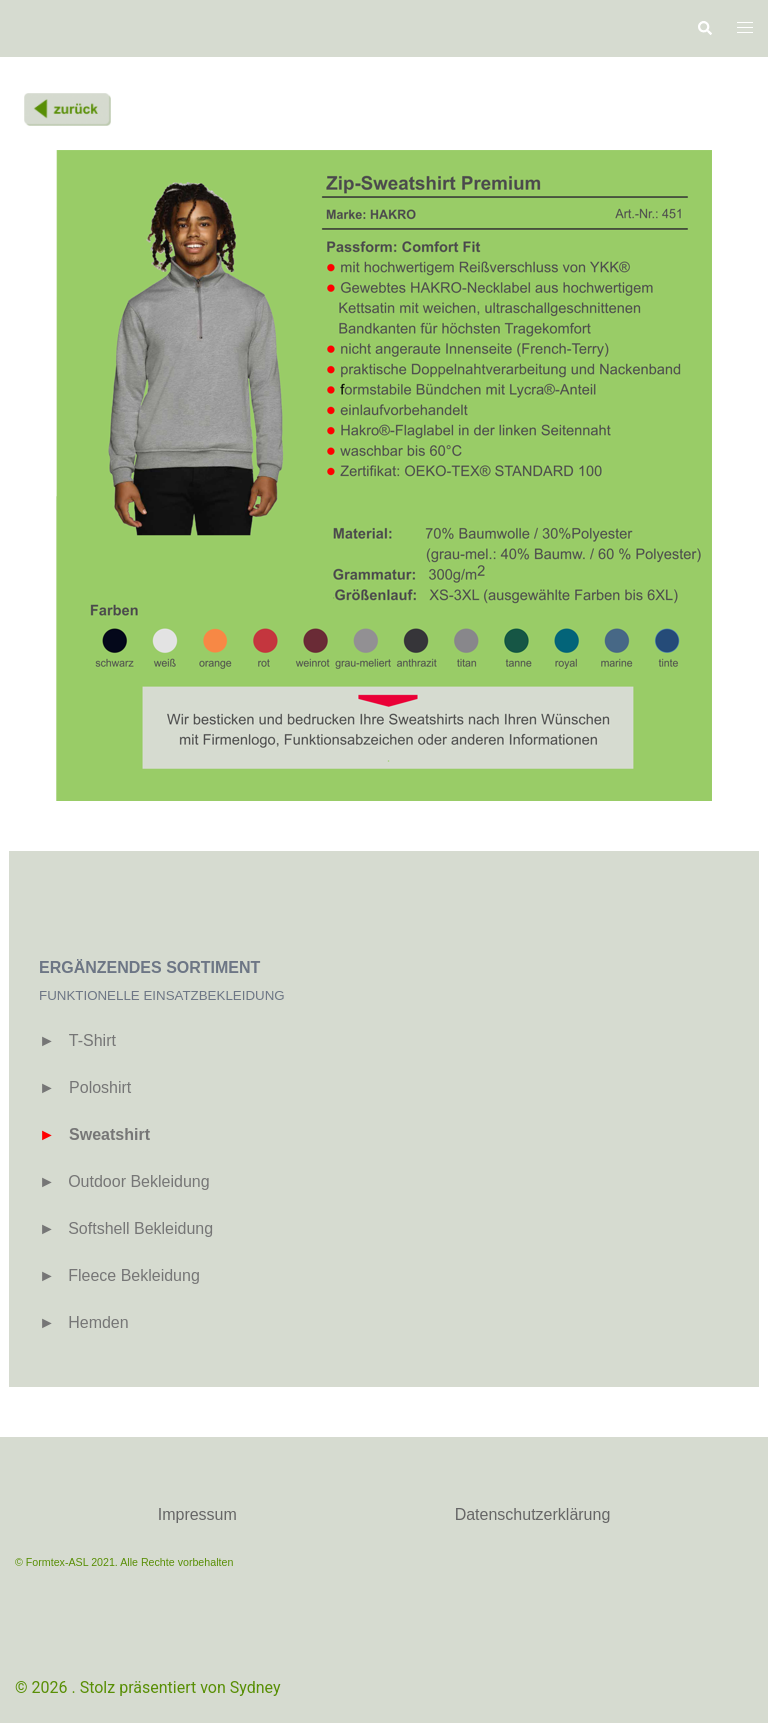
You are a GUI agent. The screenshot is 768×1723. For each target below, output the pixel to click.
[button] (704, 28)
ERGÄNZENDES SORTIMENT (149, 967)
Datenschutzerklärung (533, 1514)
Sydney (255, 1687)
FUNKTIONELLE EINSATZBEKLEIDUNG (162, 995)
